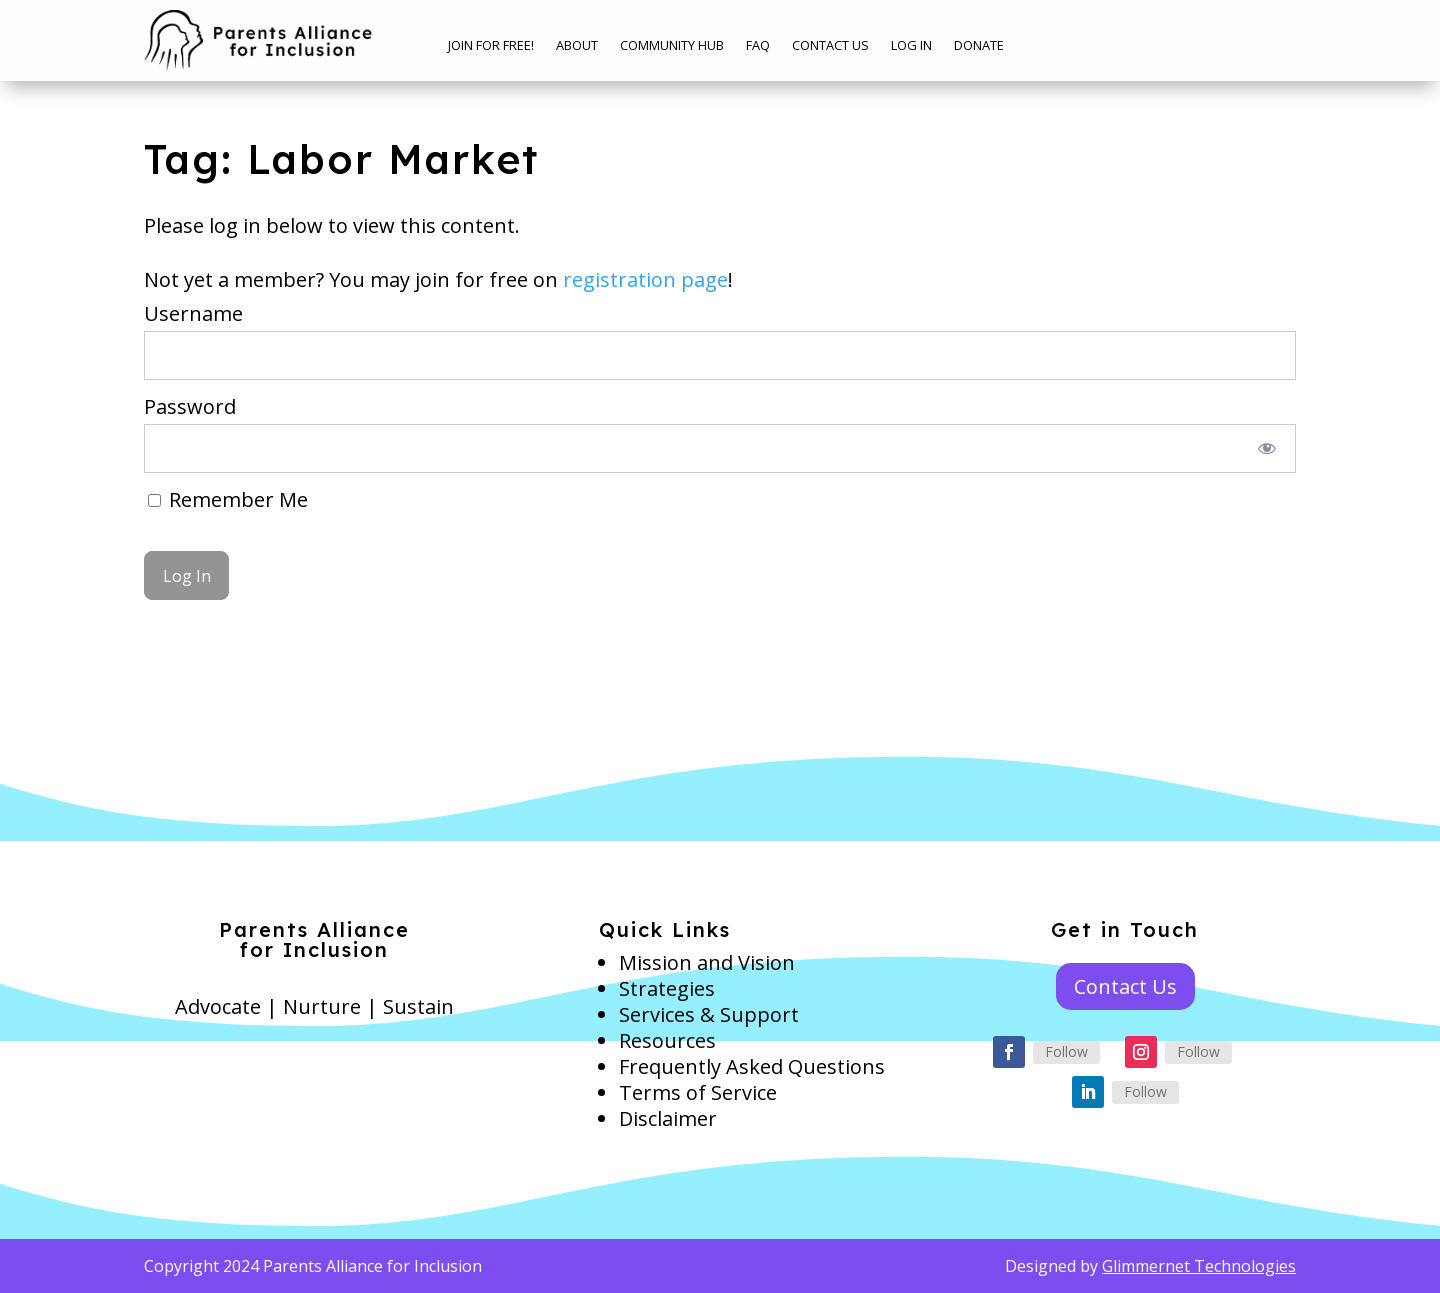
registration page (645, 279)
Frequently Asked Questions (752, 1066)
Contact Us (830, 46)
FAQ (758, 46)
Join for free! (491, 46)
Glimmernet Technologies (1199, 1266)
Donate (979, 46)
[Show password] (1267, 448)
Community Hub (672, 46)
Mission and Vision (707, 962)
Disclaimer (668, 1118)
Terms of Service (698, 1092)
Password (190, 406)
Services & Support (709, 1014)
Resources (667, 1040)
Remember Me (228, 499)
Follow (1066, 1051)
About (577, 46)
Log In (911, 46)
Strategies (667, 988)
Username (193, 313)
